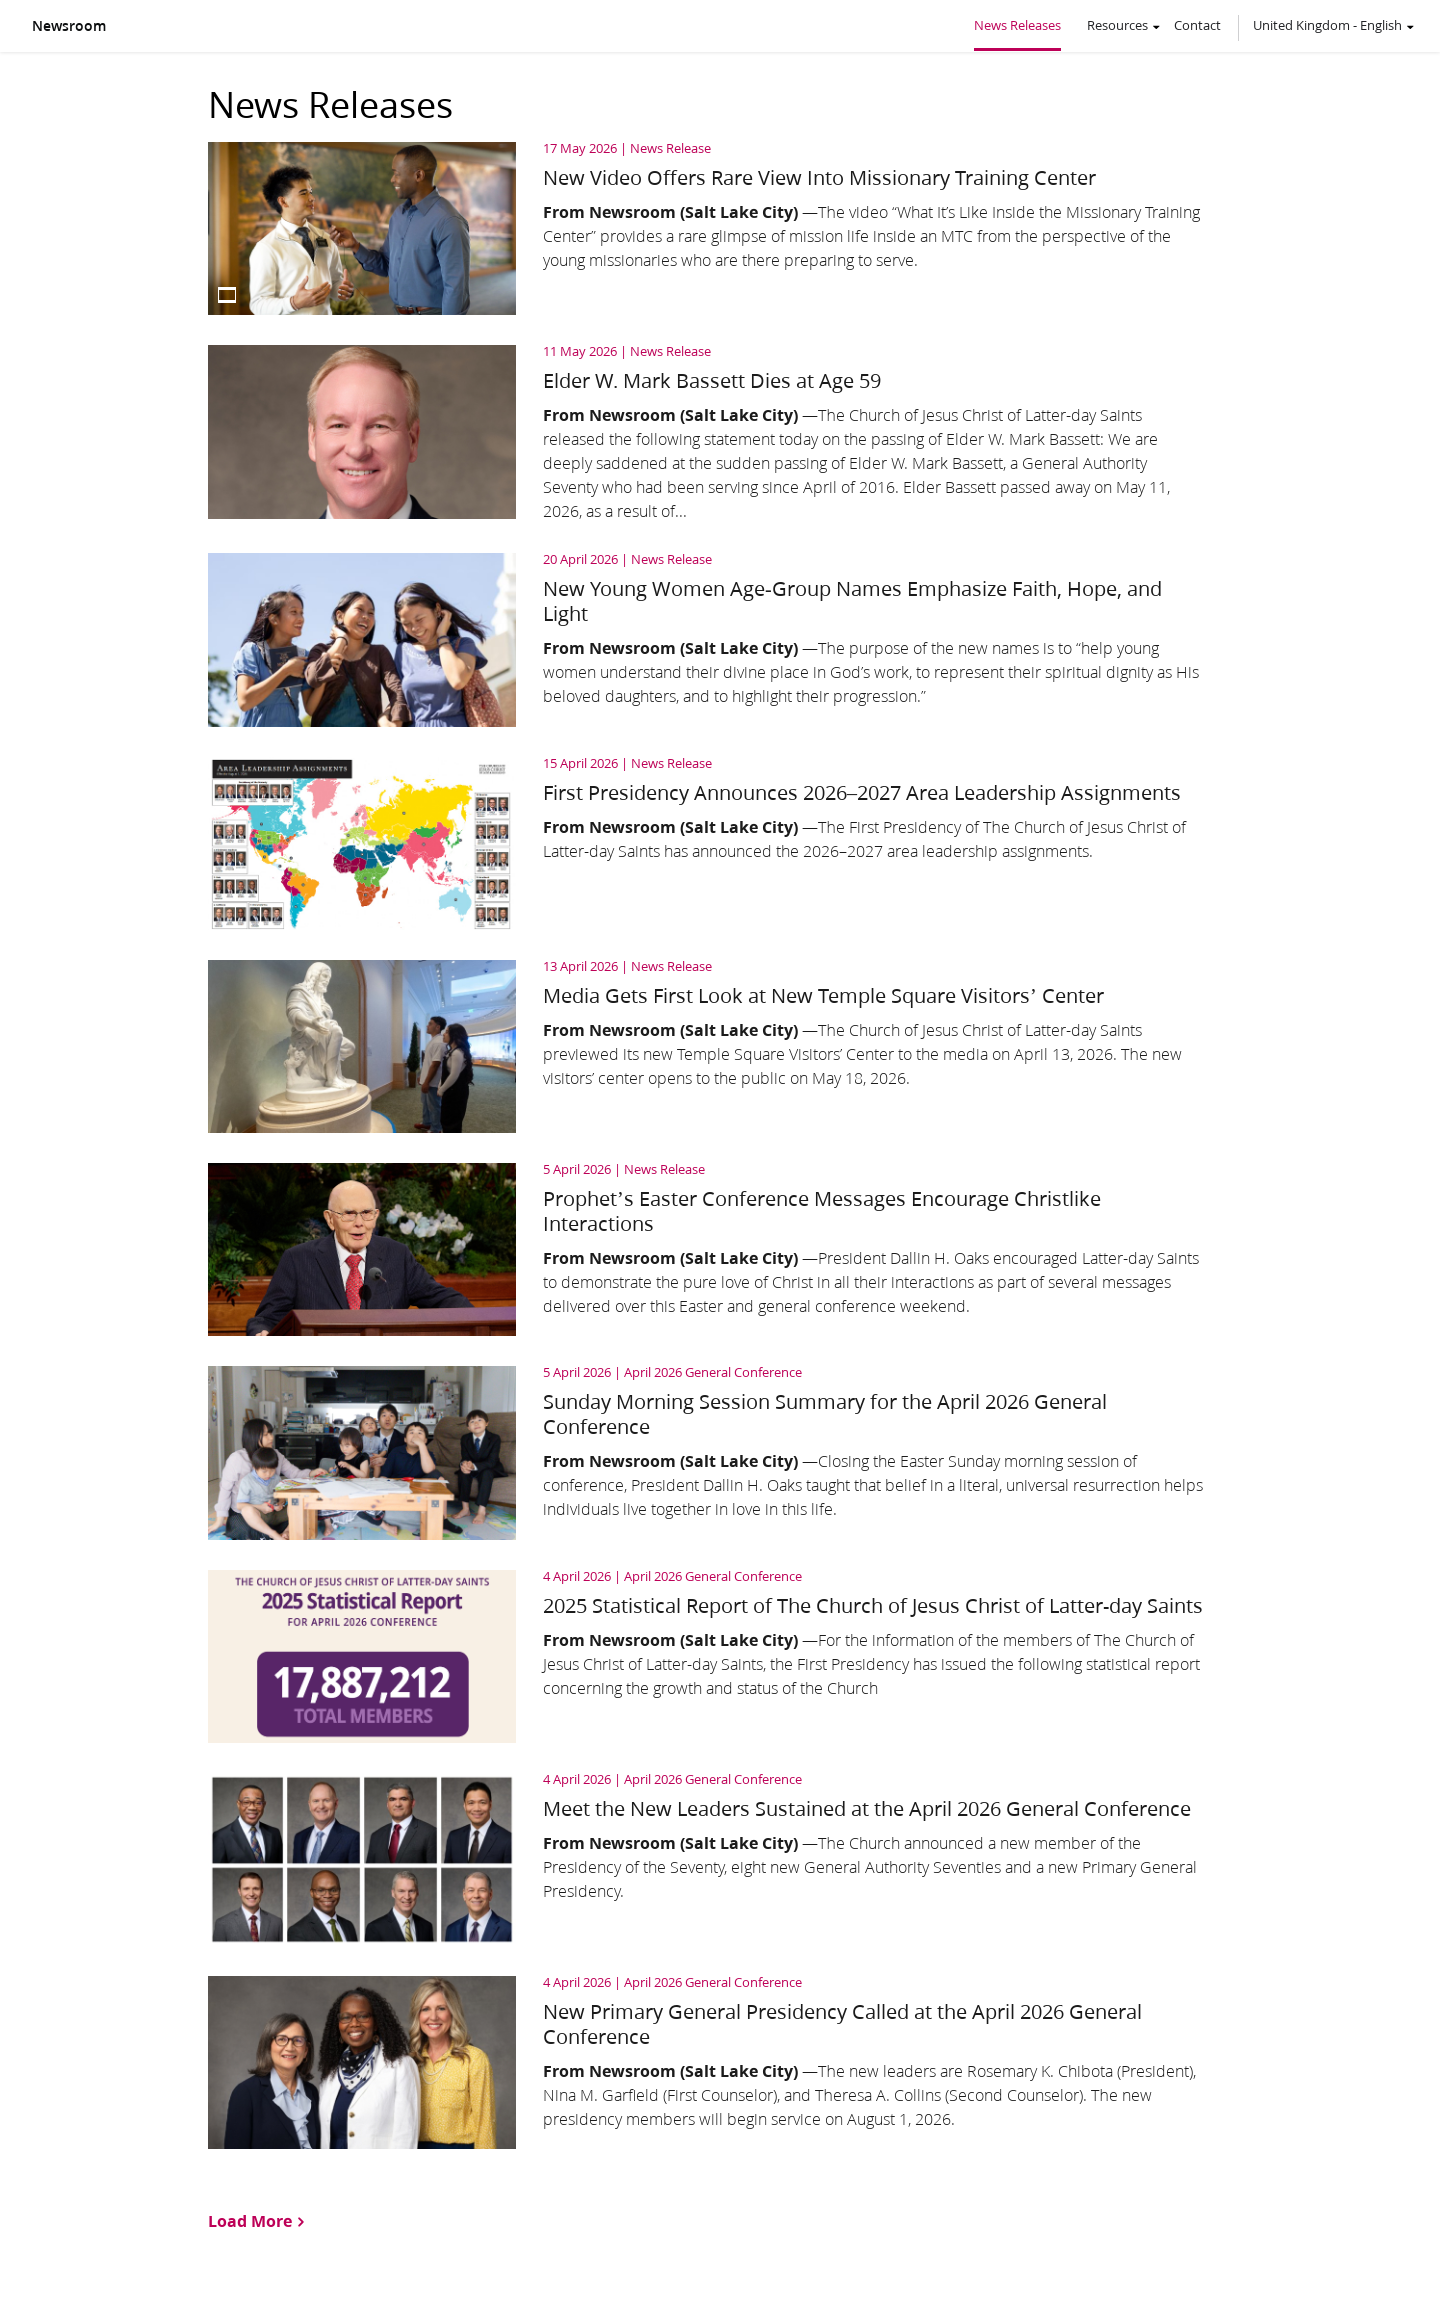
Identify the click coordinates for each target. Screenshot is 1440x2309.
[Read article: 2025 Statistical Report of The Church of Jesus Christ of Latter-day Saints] (720, 1656)
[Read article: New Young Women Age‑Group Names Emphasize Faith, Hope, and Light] (720, 639)
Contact (1197, 25)
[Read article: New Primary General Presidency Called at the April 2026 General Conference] (720, 2062)
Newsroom (69, 26)
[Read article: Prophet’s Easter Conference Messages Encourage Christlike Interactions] (720, 1249)
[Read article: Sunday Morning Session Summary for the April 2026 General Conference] (720, 1452)
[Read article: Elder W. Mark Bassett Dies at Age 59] (720, 434)
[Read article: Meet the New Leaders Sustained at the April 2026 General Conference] (720, 1859)
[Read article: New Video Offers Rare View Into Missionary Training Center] (720, 228)
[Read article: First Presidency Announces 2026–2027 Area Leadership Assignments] (720, 843)
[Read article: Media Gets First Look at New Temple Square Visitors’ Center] (720, 1046)
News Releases (1017, 25)
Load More (250, 2220)
